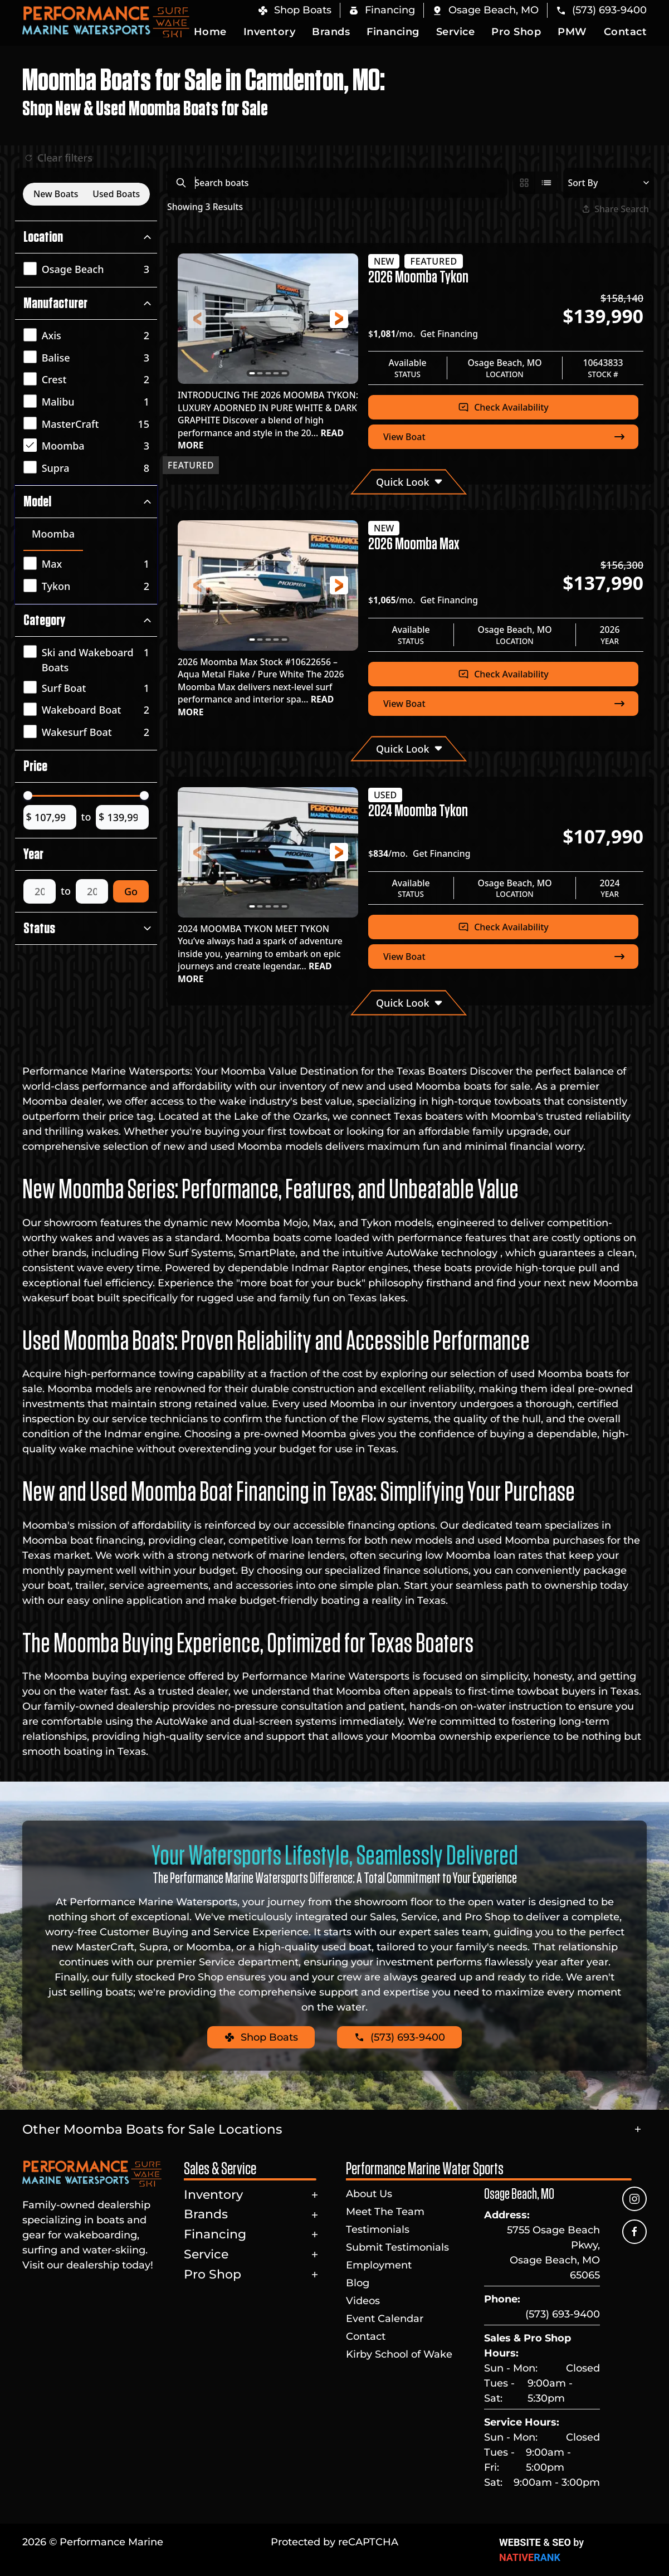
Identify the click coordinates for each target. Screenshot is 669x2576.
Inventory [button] (269, 32)
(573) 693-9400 (562, 2314)
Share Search (616, 209)
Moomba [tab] (53, 533)
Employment (379, 2265)
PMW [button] (572, 32)
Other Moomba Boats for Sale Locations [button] (152, 2129)
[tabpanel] (88, 576)
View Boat (504, 436)
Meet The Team (385, 2212)
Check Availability (503, 407)
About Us (369, 2194)
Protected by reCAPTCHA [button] (334, 2542)
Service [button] (455, 32)
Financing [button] (393, 32)
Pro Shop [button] (516, 32)
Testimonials (377, 2229)
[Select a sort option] (608, 183)
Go (131, 891)
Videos (363, 2301)
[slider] (27, 795)
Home (210, 32)
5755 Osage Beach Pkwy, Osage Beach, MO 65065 (553, 2252)
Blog (357, 2283)
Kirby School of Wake (399, 2354)
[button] (485, 10)
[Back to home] (105, 21)
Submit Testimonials (397, 2247)
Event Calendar (384, 2318)
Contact (625, 32)
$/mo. (423, 334)
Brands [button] (331, 32)
